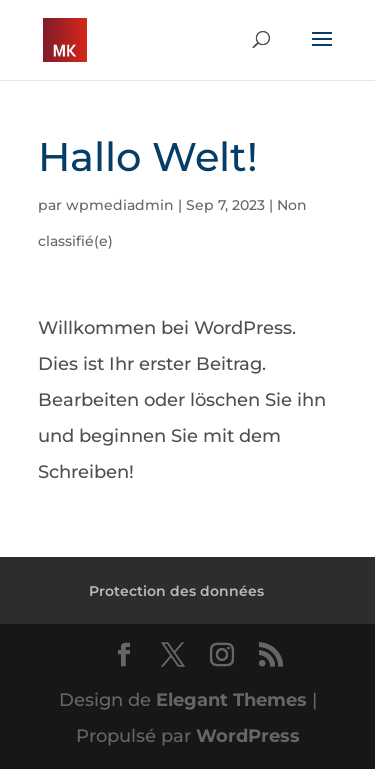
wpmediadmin (120, 205)
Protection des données (176, 591)
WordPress (248, 736)
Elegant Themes (231, 700)
